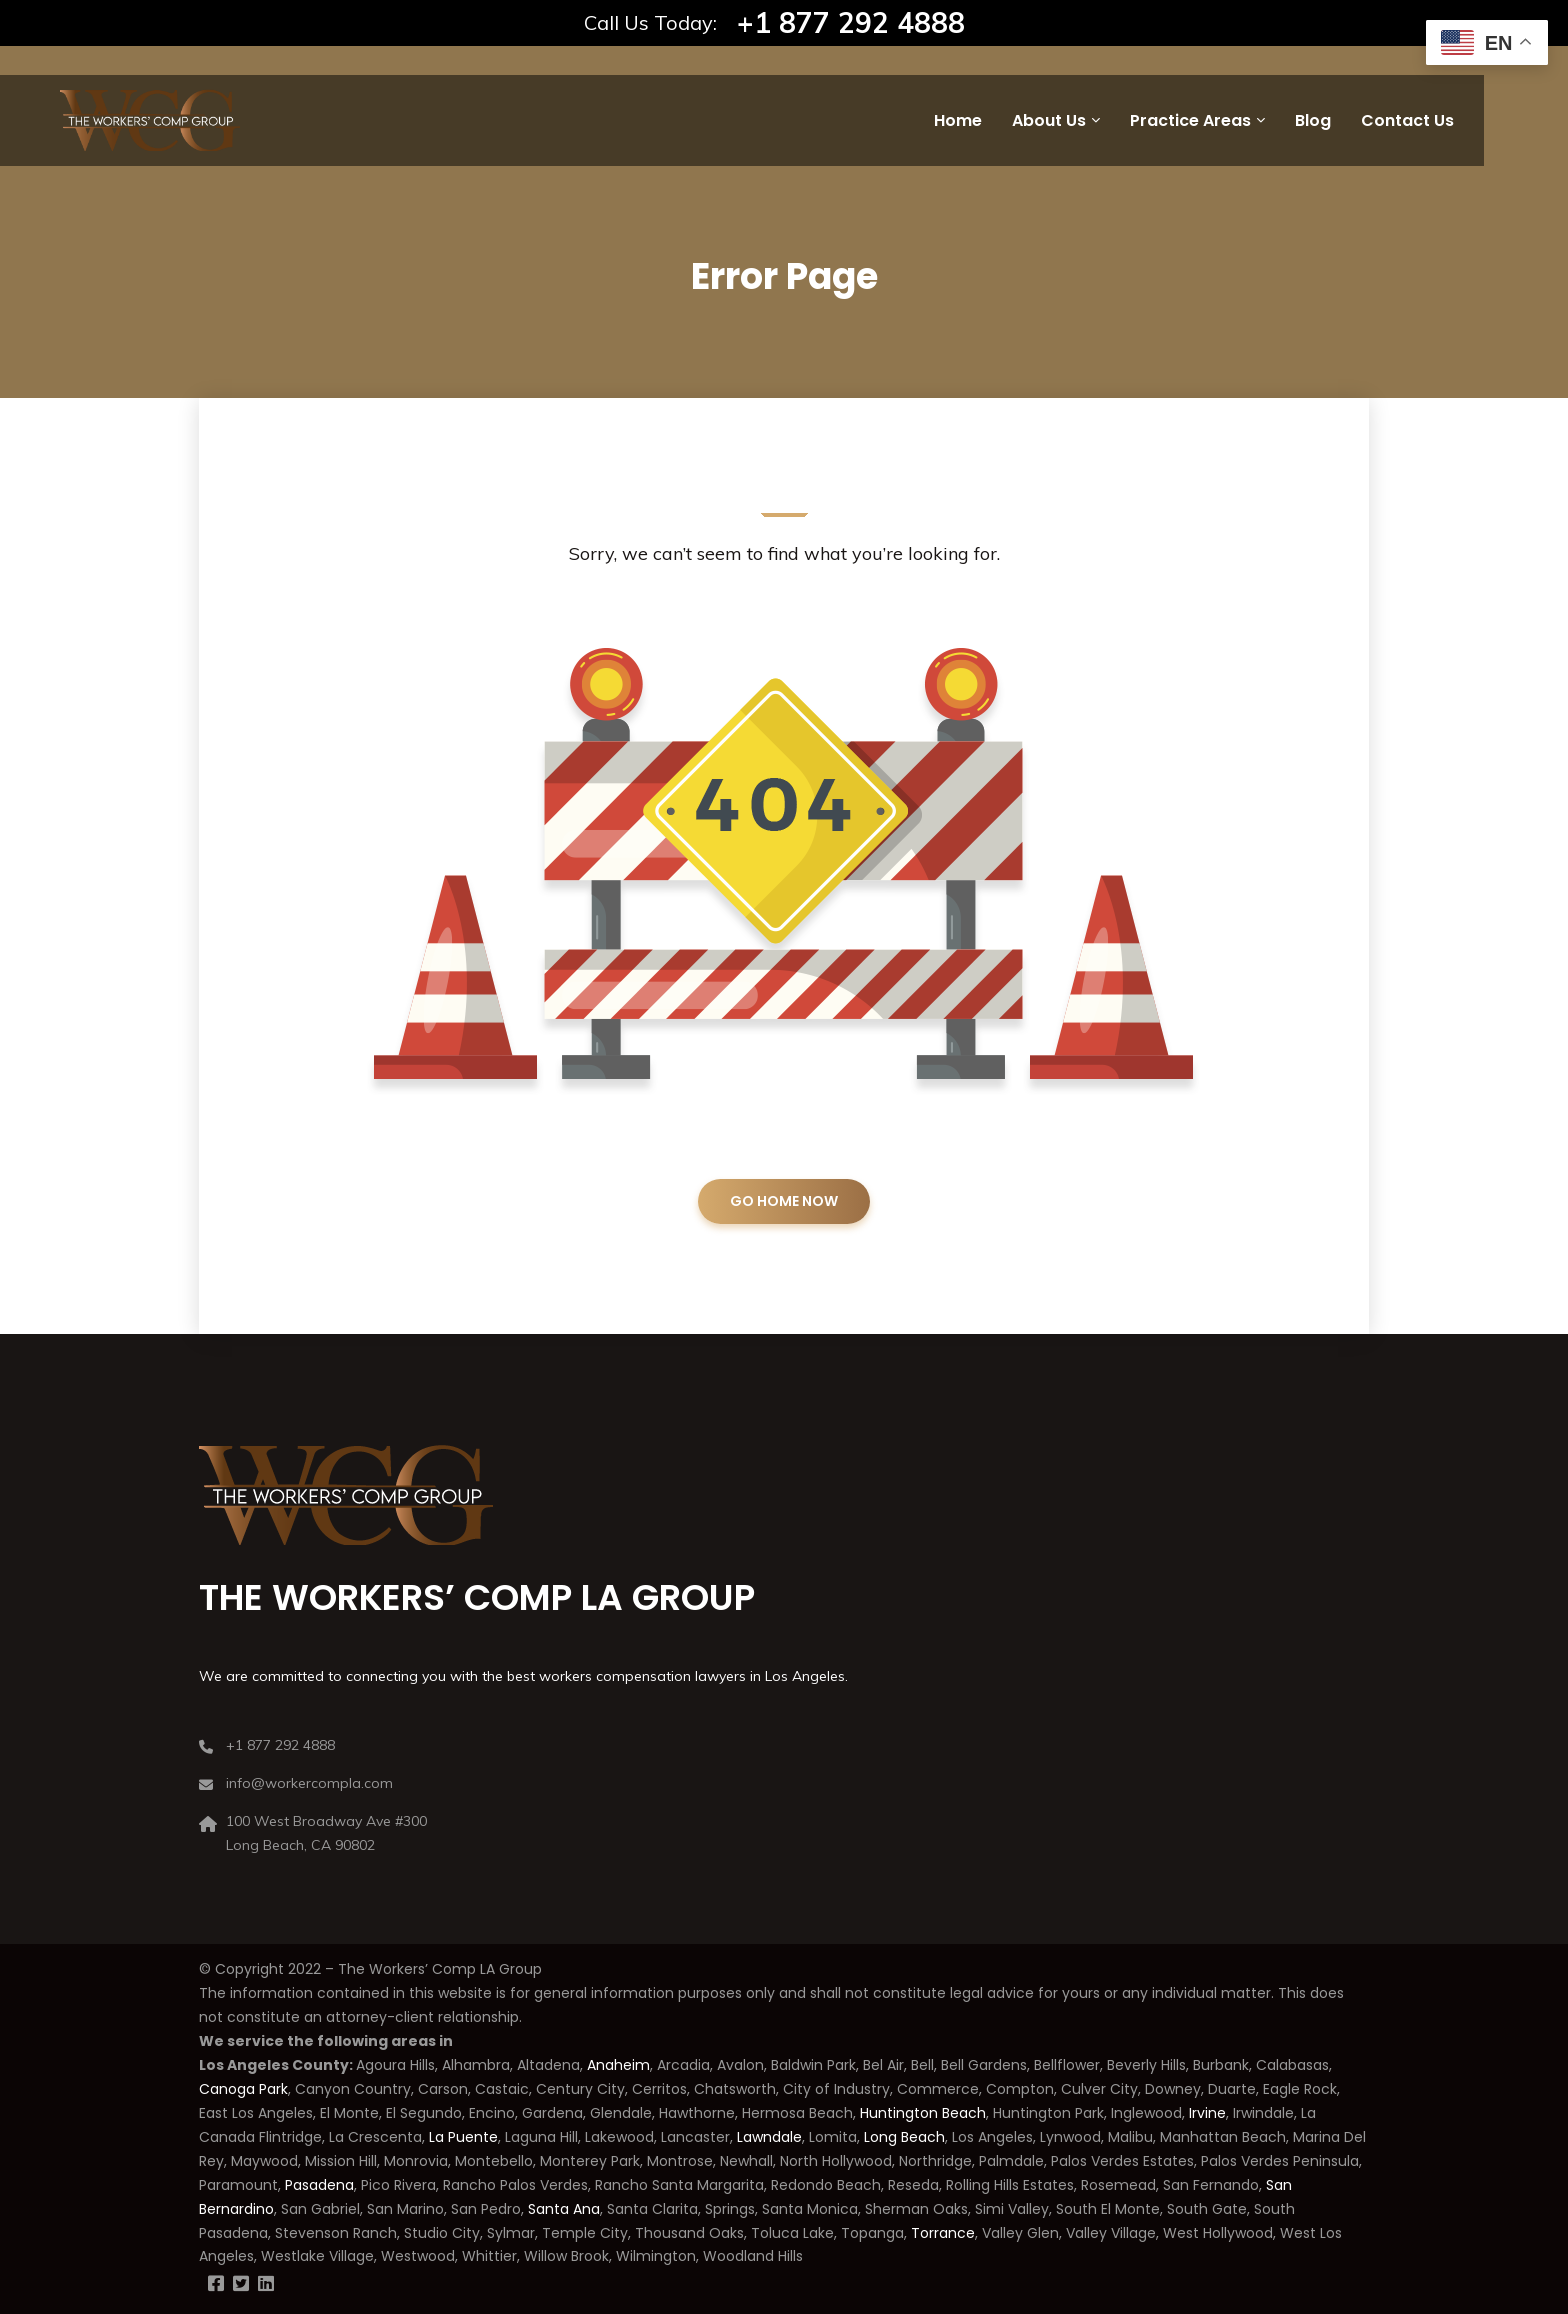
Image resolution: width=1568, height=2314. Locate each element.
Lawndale (769, 2137)
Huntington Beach (921, 2113)
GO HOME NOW (784, 1201)
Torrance (943, 2233)
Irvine (1207, 2113)
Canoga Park (243, 2089)
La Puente (463, 2137)
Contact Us (1407, 120)
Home (958, 120)
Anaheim (618, 2065)
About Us (1049, 120)
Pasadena (319, 2185)
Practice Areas (1190, 120)
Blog (1313, 120)
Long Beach (904, 2137)
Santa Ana (564, 2209)
